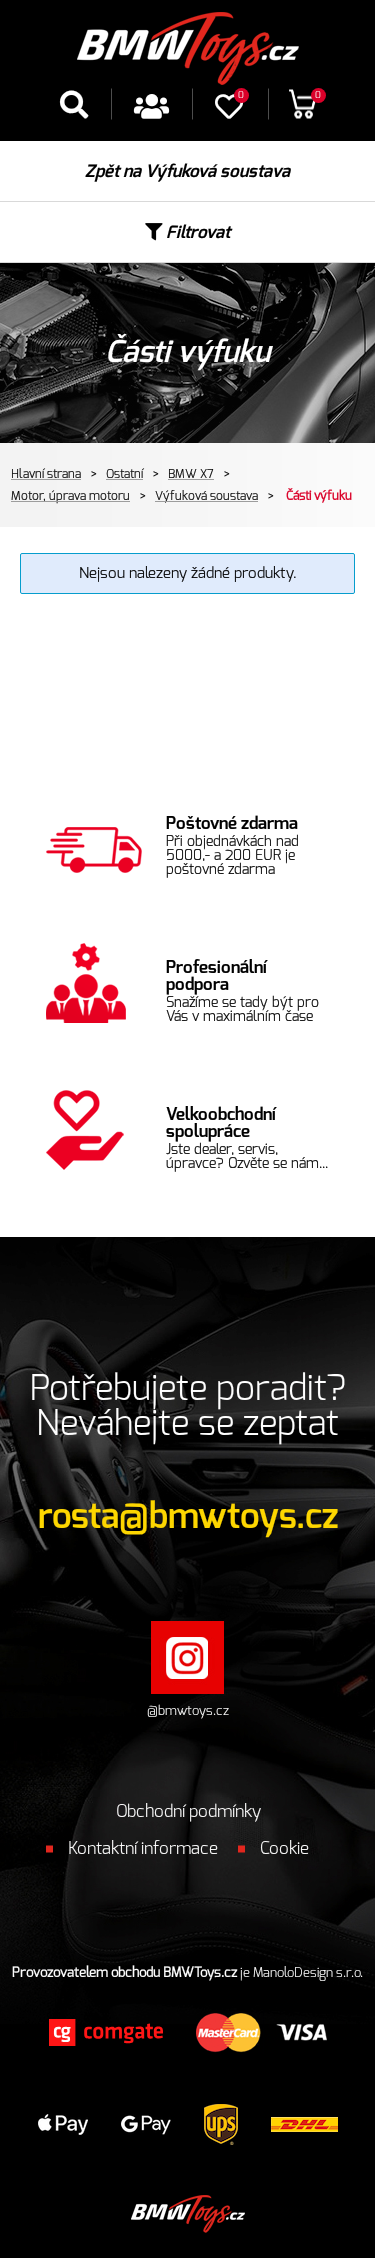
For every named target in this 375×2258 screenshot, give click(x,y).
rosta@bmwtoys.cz (188, 1517)
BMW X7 (191, 474)
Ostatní (124, 474)
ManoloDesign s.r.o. (308, 1973)
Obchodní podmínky (188, 1811)
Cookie (284, 1848)
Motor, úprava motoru (70, 496)
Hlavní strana (46, 474)
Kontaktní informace (143, 1848)
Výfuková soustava (206, 496)
